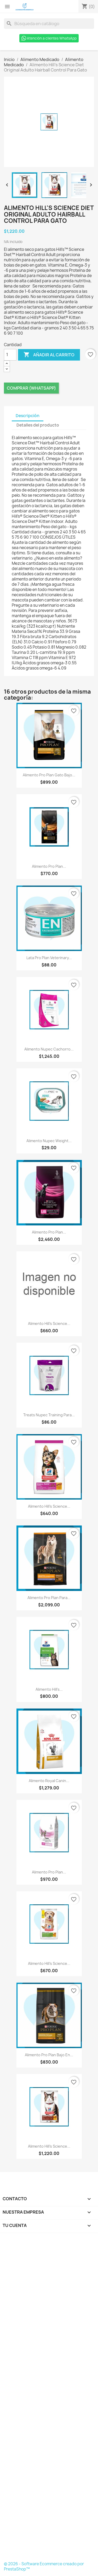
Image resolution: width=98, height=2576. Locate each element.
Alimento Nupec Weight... (49, 1140)
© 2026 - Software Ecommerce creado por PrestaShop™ (44, 2566)
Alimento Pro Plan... (49, 866)
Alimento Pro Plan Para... (49, 1597)
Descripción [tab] (27, 415)
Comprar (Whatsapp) (31, 388)
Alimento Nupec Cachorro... (49, 1049)
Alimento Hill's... (49, 1689)
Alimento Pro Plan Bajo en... (49, 2054)
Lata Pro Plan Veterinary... (49, 957)
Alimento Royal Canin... (49, 1780)
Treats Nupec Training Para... (49, 1414)
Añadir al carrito (49, 354)
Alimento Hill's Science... (49, 1323)
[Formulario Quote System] (49, 2398)
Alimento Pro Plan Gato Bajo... (49, 774)
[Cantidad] (10, 355)
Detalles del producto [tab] (37, 425)
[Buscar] (49, 23)
